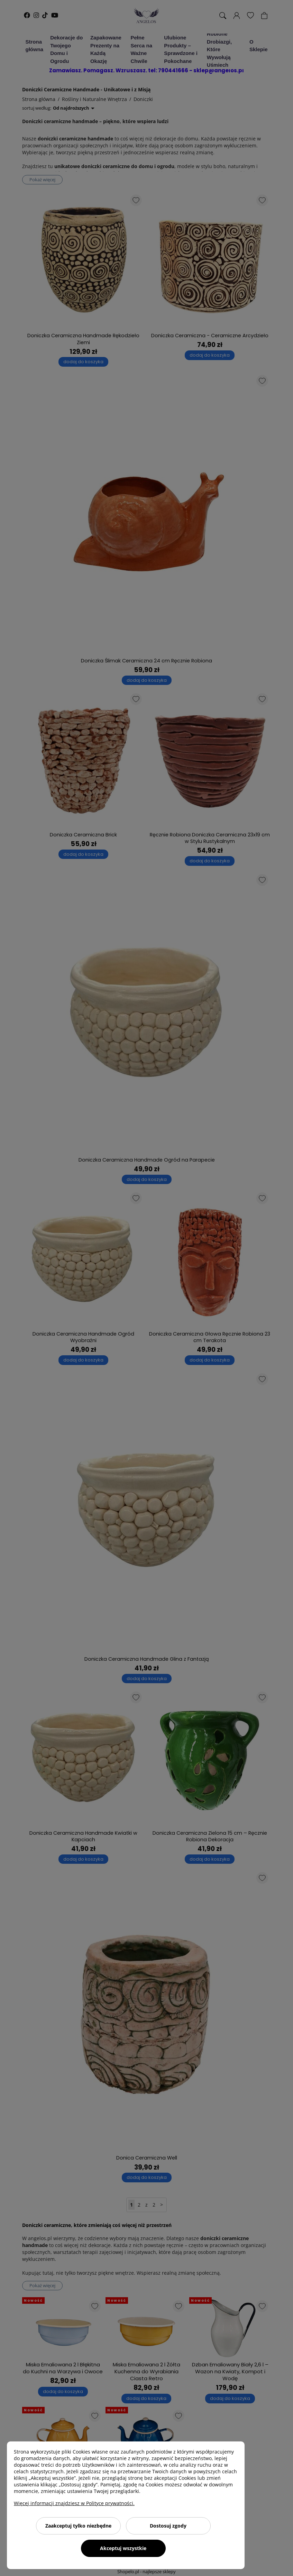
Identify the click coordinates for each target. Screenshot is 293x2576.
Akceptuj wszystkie (123, 2548)
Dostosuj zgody (168, 2525)
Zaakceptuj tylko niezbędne (78, 2525)
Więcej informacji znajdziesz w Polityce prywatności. (74, 2503)
